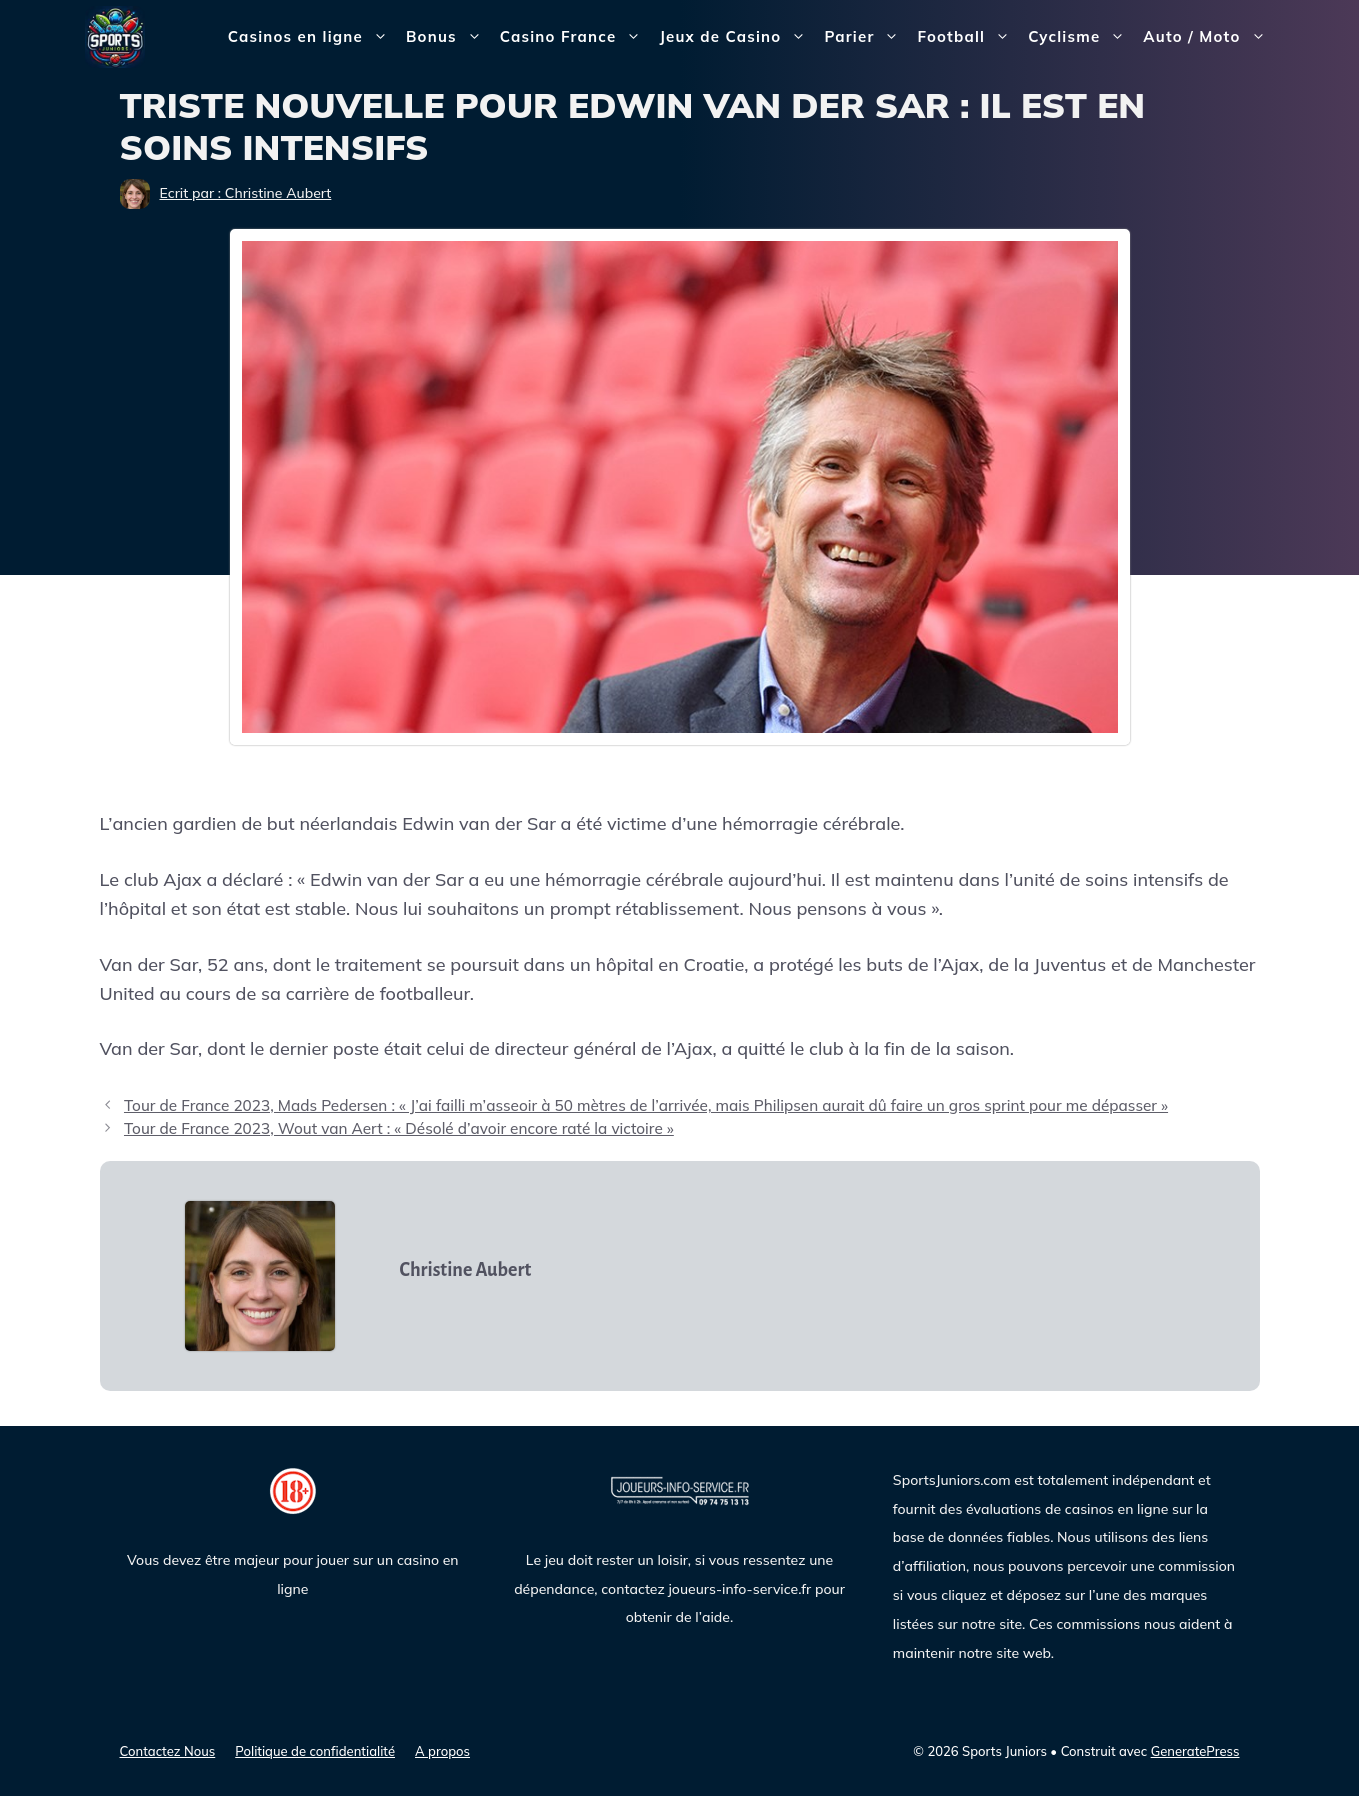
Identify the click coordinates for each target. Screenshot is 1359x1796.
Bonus (448, 37)
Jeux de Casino (737, 37)
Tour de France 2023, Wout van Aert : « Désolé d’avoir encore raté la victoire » (399, 1128)
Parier (866, 37)
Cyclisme (1081, 37)
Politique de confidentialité (315, 1751)
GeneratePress (1195, 1751)
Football (968, 37)
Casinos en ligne (312, 37)
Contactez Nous (168, 1751)
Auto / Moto (1208, 37)
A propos (442, 1751)
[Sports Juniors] (115, 35)
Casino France (575, 37)
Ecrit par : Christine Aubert (246, 193)
